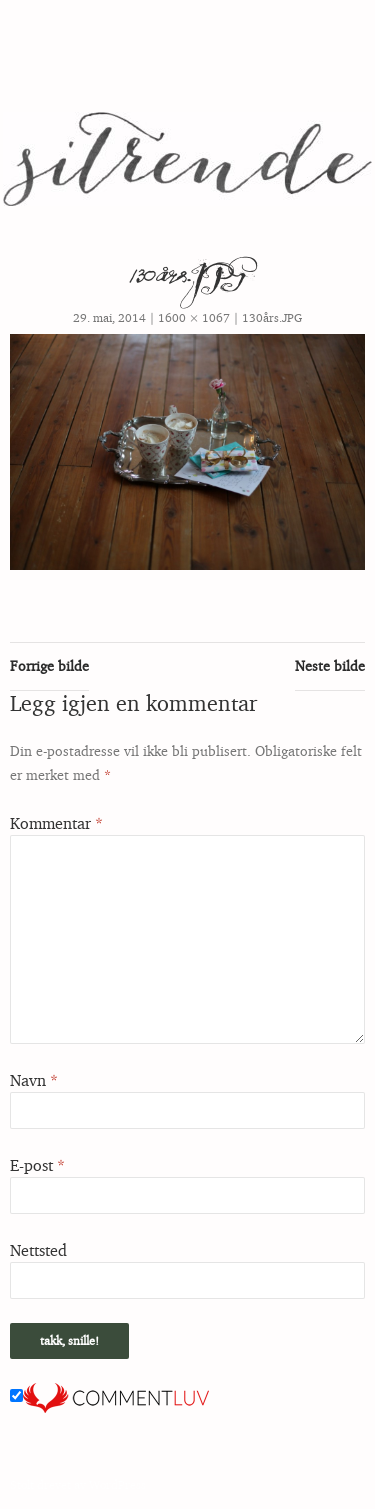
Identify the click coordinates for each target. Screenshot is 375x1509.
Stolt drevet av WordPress (78, 1484)
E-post (37, 1165)
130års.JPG (272, 317)
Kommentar (56, 823)
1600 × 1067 (194, 317)
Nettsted (38, 1250)
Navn (34, 1080)
